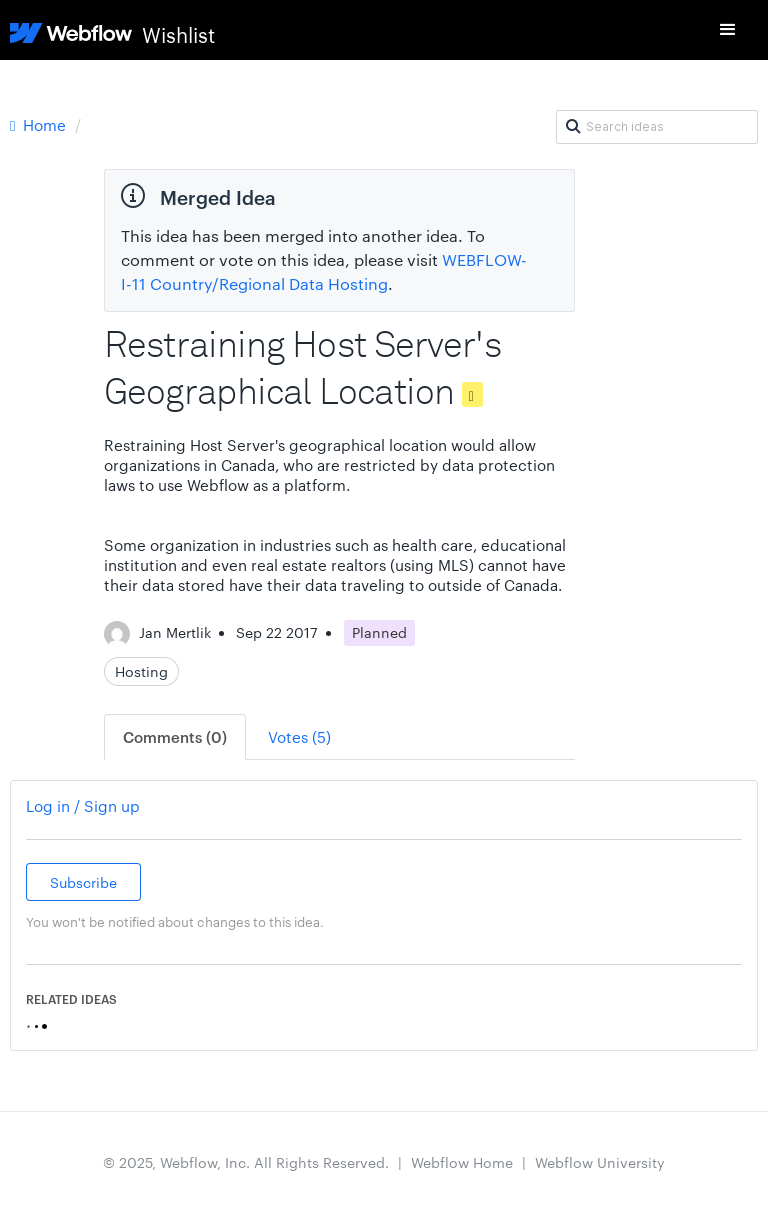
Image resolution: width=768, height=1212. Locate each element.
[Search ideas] (657, 127)
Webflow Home (462, 1162)
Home (40, 124)
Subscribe (83, 882)
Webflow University (600, 1162)
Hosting (141, 671)
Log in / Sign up (83, 805)
